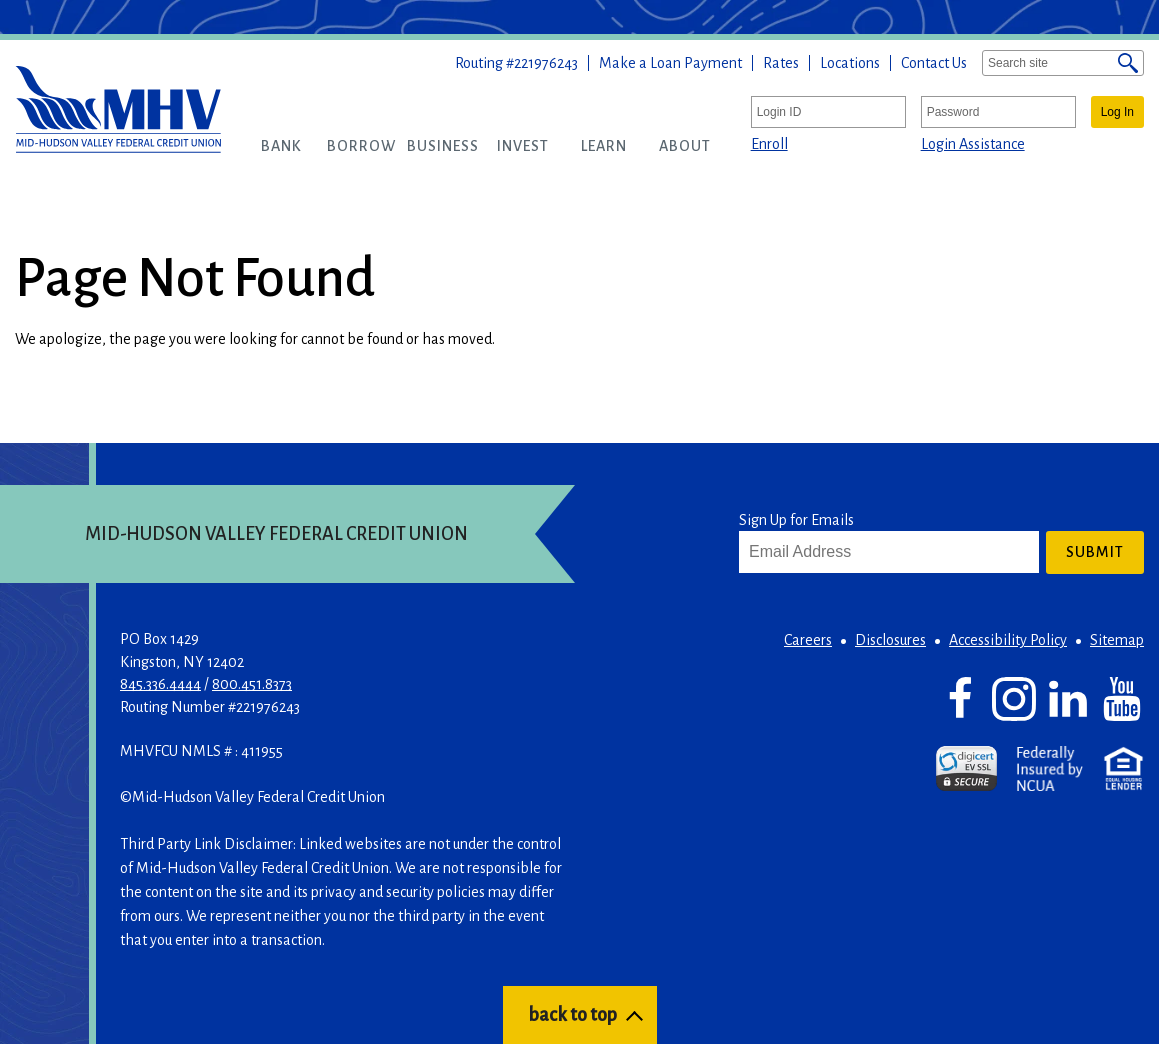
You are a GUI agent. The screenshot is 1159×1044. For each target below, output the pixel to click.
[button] (281, 146)
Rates (781, 63)
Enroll (769, 144)
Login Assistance (973, 144)
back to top (572, 1015)
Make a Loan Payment (670, 63)
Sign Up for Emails (796, 520)
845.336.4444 (160, 684)
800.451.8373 (252, 684)
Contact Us (934, 63)
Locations (850, 63)
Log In (1117, 112)
